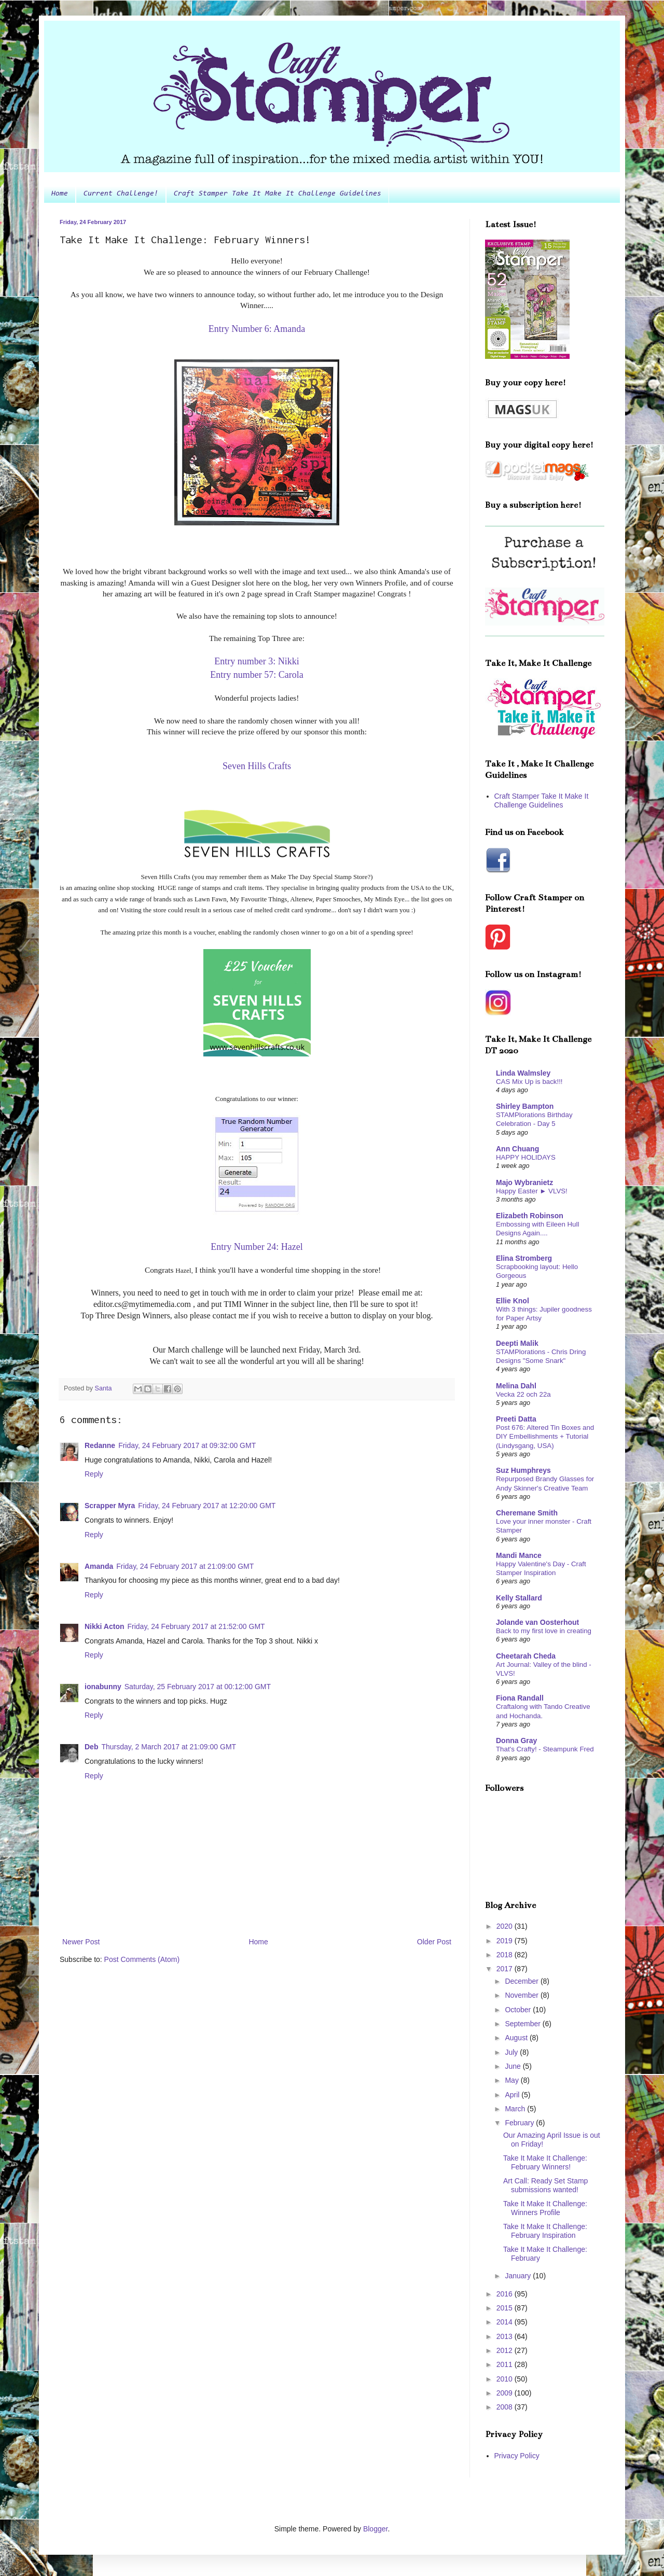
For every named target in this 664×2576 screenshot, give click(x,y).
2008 (505, 2407)
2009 (505, 2393)
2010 (505, 2379)
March (516, 2109)
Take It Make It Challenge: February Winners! (545, 2162)
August (517, 2038)
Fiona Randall (520, 1698)
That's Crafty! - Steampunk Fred (545, 1749)
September (523, 2024)
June (513, 2066)
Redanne (100, 1445)
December (522, 1981)
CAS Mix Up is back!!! (529, 1081)
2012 (505, 2350)
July (512, 2052)
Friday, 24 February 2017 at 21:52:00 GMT (196, 1626)
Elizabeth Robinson (529, 1216)
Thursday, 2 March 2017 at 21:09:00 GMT (168, 1747)
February (520, 2123)
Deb (91, 1747)
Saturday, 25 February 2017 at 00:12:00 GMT (198, 1686)
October (519, 2010)
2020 (505, 1926)
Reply (94, 1474)
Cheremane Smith (527, 1513)
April (513, 2095)
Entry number (256, 661)
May (512, 2080)
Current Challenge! (121, 194)
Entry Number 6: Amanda (257, 329)
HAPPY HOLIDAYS (526, 1157)
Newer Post (81, 1942)
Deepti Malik (517, 1343)
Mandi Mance (519, 1555)
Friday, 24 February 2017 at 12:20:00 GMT (206, 1505)
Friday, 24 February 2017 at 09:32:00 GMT (187, 1445)
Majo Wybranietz (524, 1182)
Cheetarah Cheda (526, 1656)
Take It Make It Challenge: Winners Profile (545, 2208)
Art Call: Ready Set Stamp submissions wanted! (545, 2185)
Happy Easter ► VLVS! (532, 1191)
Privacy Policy (517, 2456)
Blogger (375, 2529)
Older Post (434, 1942)
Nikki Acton (105, 1626)
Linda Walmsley (523, 1073)
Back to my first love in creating (543, 1631)
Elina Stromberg (524, 1258)
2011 (505, 2364)
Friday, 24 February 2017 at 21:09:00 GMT (185, 1566)
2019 (505, 1941)
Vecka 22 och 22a (523, 1394)
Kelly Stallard (519, 1598)
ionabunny (103, 1686)
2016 (505, 2294)
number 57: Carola (268, 675)
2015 (505, 2308)
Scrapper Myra (110, 1505)
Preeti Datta (516, 1419)
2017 (505, 1969)
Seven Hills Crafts (257, 766)
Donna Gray (516, 1740)
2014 (505, 2322)
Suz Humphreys (523, 1470)
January (519, 2276)
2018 (505, 1955)
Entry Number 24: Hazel (256, 1247)
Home (59, 194)
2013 (505, 2336)
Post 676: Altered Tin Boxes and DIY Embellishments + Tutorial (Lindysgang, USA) (545, 1437)
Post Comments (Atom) (141, 1959)
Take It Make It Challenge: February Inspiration (545, 2230)
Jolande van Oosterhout (537, 1622)
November (522, 1995)
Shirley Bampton (525, 1106)
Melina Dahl (516, 1386)
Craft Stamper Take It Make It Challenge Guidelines (277, 194)
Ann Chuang (517, 1149)
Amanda (99, 1566)
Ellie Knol (512, 1301)
